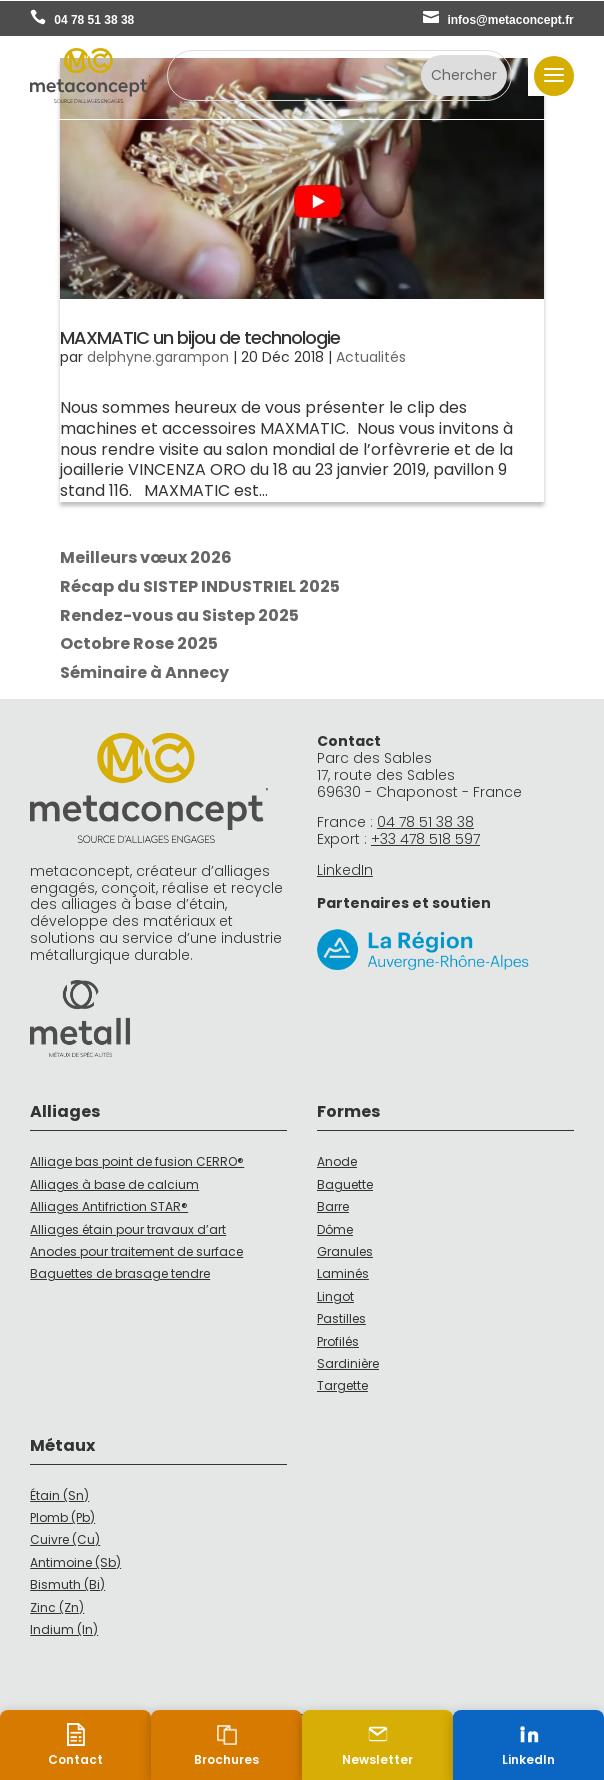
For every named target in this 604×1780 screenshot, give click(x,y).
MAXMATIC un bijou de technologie (200, 337)
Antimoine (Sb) (75, 1562)
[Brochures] (226, 1745)
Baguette (345, 1184)
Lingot (335, 1296)
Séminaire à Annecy (144, 672)
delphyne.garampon (158, 357)
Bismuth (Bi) (67, 1584)
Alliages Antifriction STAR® (109, 1206)
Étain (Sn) (59, 1495)
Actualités (371, 357)
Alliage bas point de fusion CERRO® (137, 1161)
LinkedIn (345, 870)
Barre (333, 1206)
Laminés (343, 1273)
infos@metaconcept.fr (510, 20)
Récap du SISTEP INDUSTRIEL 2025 (200, 586)
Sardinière (348, 1363)
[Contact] (75, 1745)
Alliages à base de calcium (114, 1184)
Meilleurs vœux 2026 (146, 557)
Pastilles (341, 1318)
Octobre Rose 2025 (139, 643)
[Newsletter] (377, 1745)
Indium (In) (64, 1629)
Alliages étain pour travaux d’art (128, 1229)
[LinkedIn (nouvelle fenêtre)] (528, 1745)
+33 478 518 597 (425, 839)
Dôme (335, 1229)
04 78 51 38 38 (94, 20)
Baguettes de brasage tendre (120, 1273)
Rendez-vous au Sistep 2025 (179, 615)
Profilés (338, 1341)
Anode (337, 1161)
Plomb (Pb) (62, 1517)
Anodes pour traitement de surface (136, 1251)
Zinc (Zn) (57, 1607)
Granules (345, 1251)
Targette (342, 1385)
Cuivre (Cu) (65, 1539)
